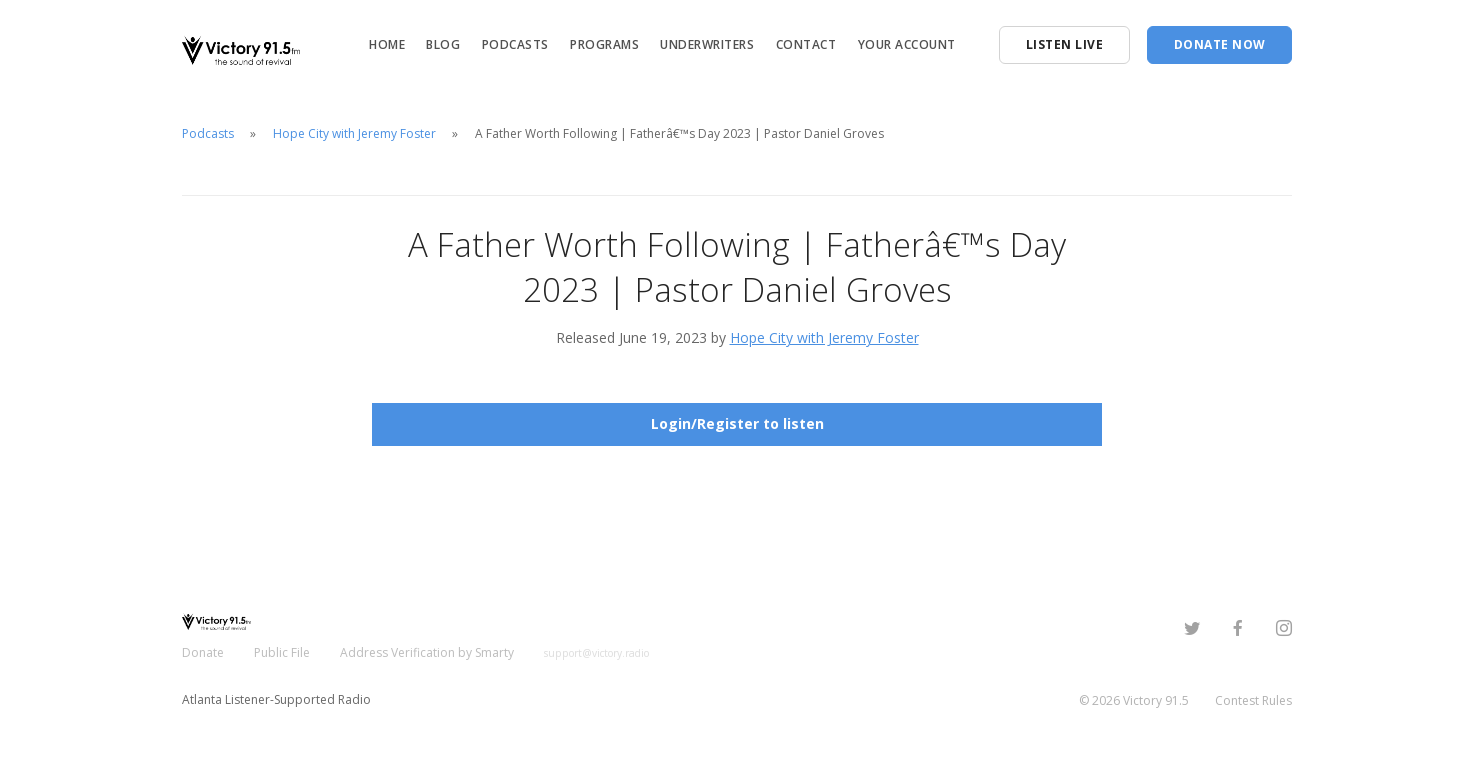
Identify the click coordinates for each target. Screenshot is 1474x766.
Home (387, 44)
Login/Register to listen (737, 423)
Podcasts (515, 44)
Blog (443, 44)
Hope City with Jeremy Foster (354, 133)
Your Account (907, 44)
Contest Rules (1253, 700)
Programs (604, 44)
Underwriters (707, 44)
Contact (806, 44)
